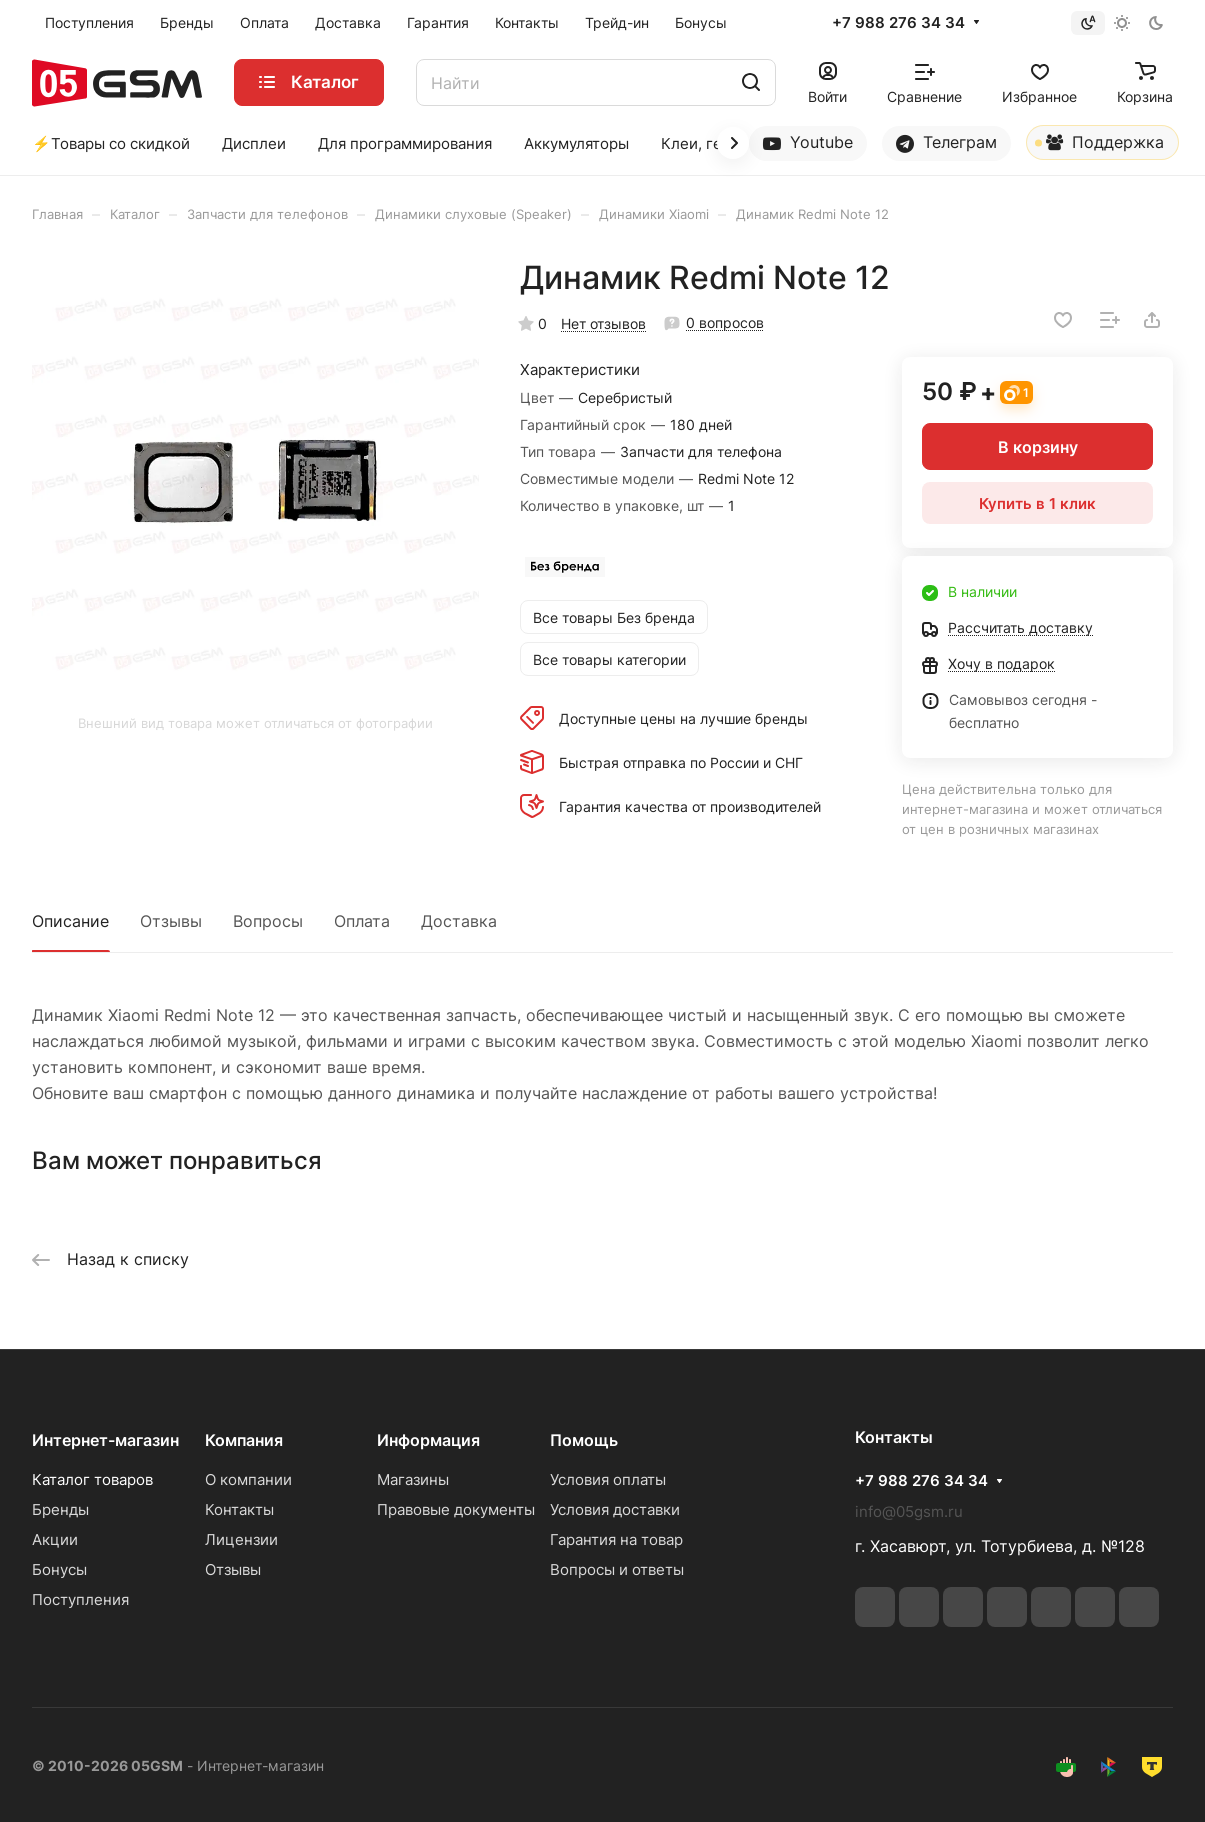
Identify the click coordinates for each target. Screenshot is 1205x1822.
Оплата (362, 921)
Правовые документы (456, 1509)
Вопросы (268, 921)
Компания (244, 1440)
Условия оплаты (608, 1479)
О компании (248, 1479)
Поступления (80, 1599)
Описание (70, 921)
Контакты (239, 1509)
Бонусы (59, 1569)
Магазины (413, 1479)
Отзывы (171, 921)
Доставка (459, 921)
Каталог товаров (92, 1479)
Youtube (808, 142)
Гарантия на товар (616, 1539)
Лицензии (241, 1539)
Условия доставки (615, 1509)
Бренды (60, 1509)
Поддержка (1099, 146)
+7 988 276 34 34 (898, 23)
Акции (55, 1539)
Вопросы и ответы (617, 1569)
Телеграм (946, 142)
